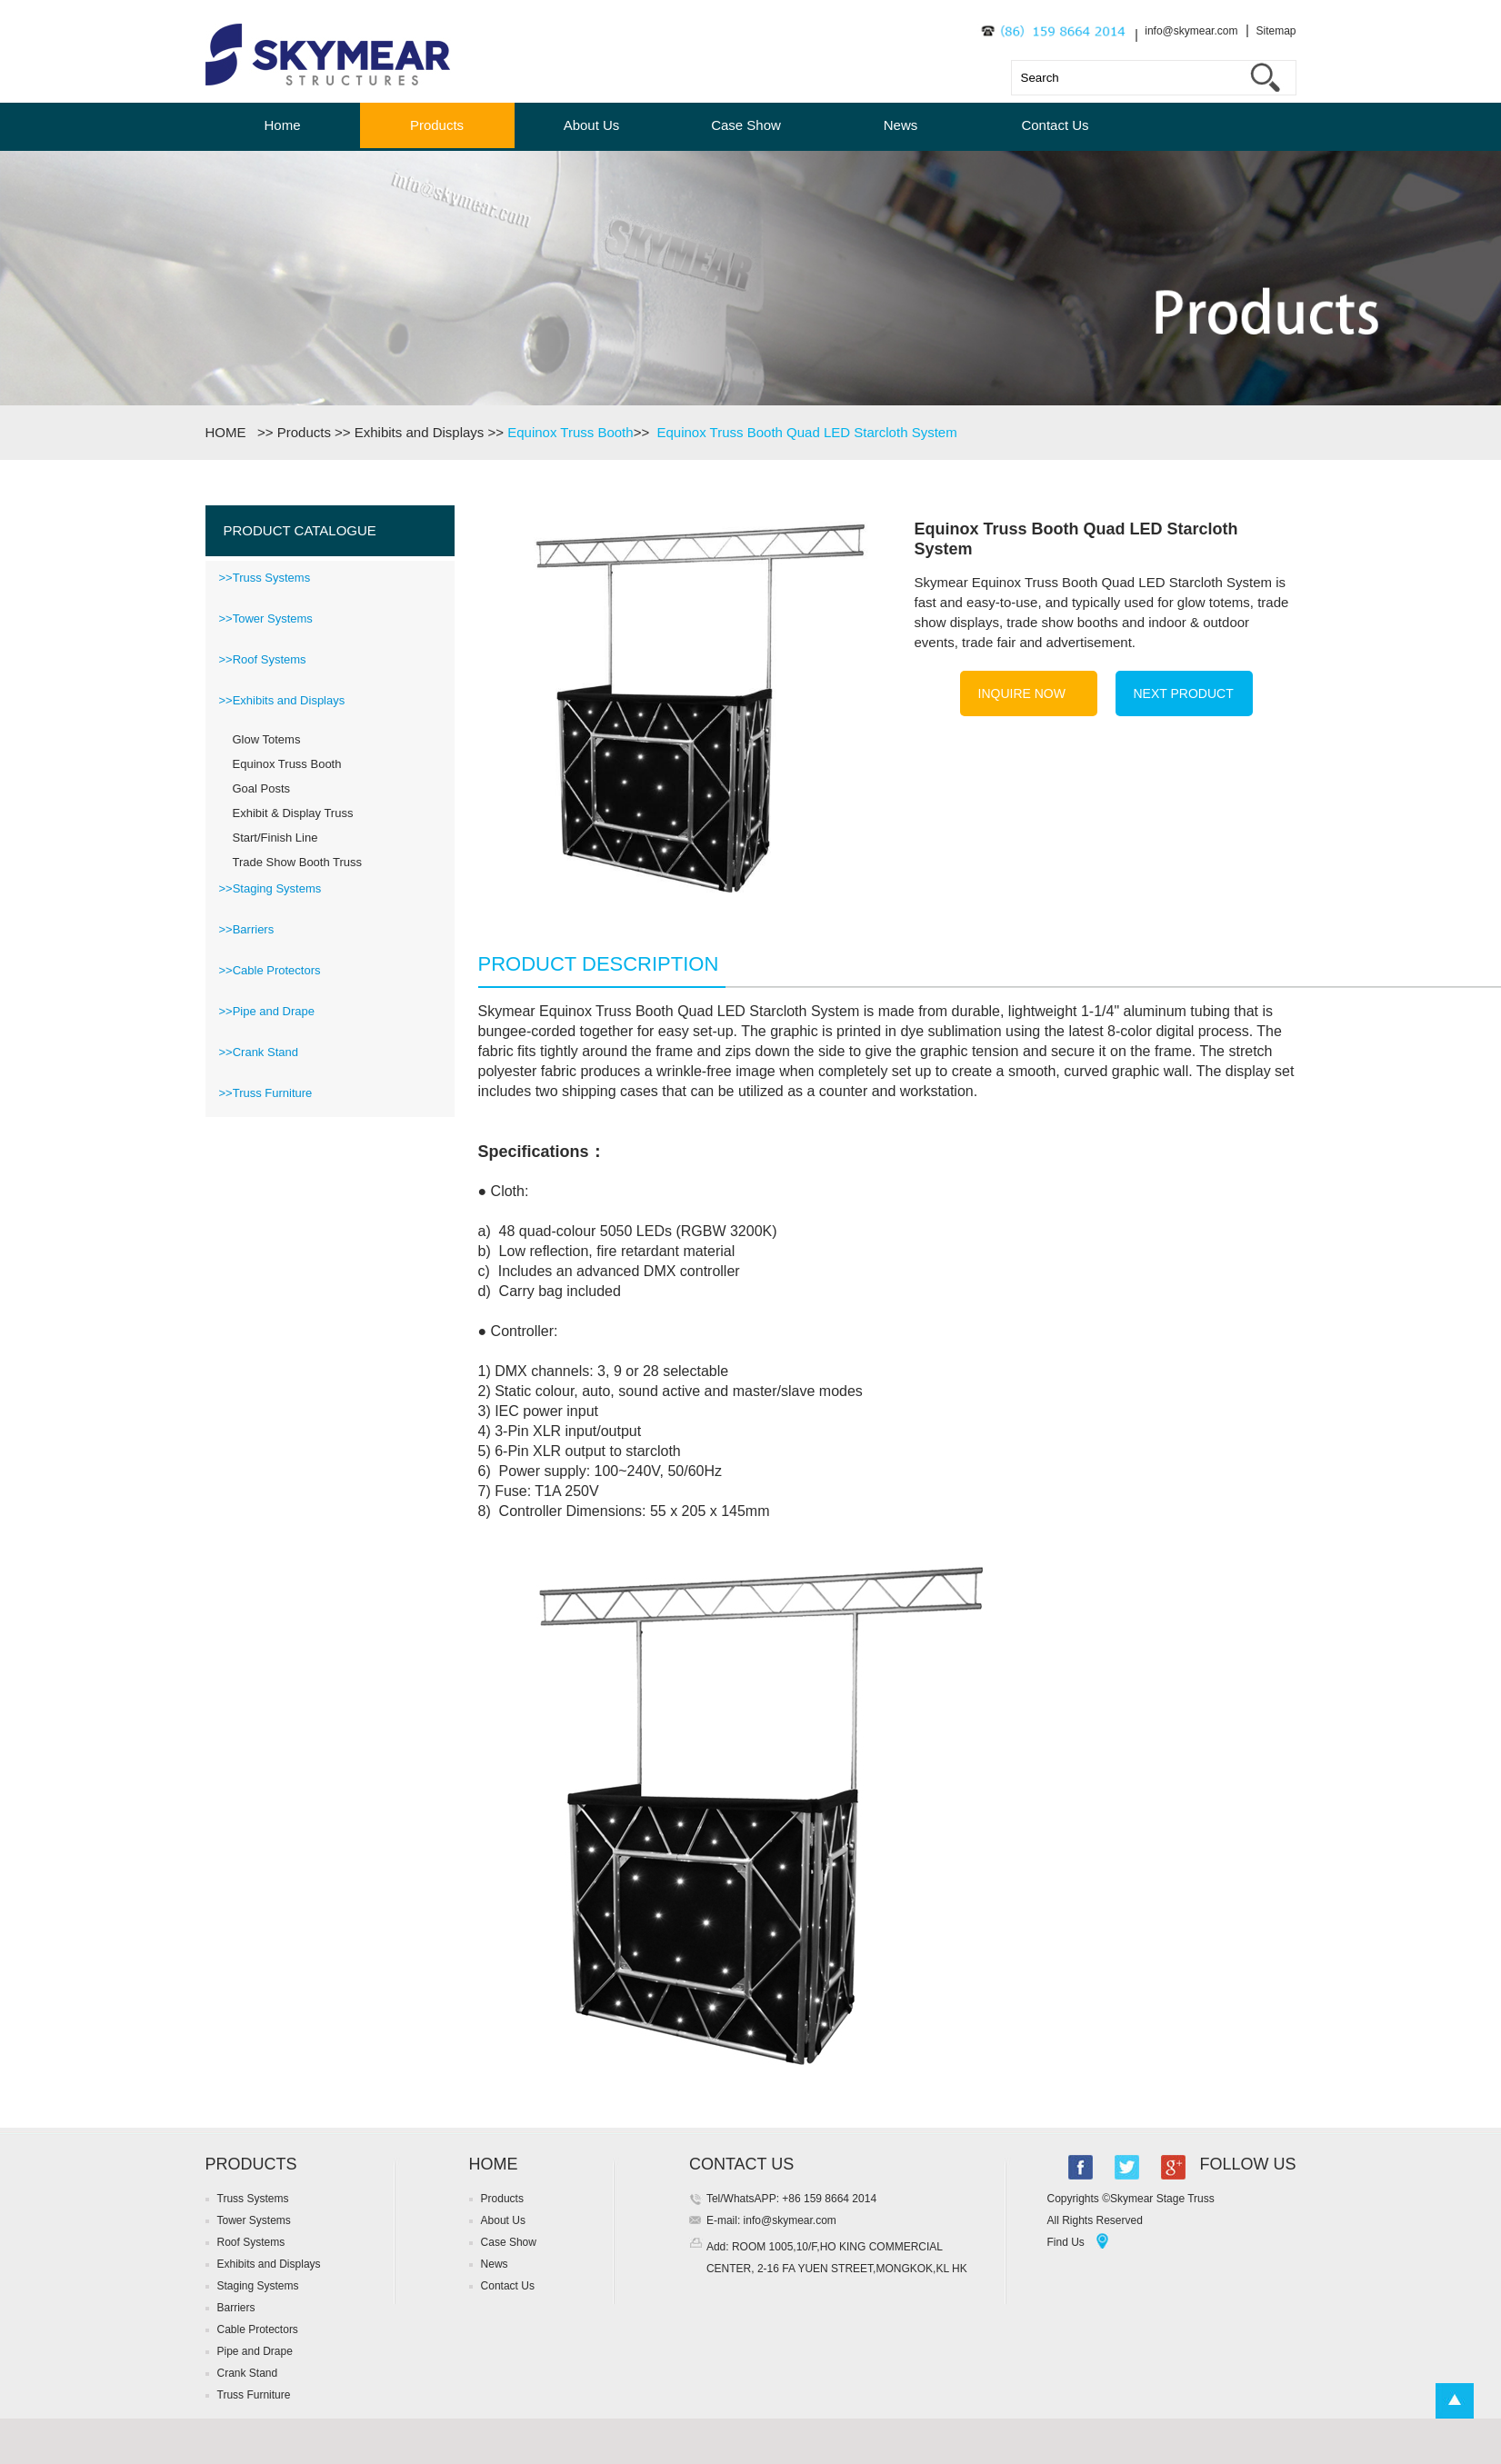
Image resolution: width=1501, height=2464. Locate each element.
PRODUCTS (251, 2164)
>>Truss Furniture (266, 1093)
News (901, 125)
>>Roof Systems (262, 659)
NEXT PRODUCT (1184, 693)
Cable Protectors (257, 2329)
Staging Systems (258, 2285)
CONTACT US (741, 2164)
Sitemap (1276, 31)
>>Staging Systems (270, 888)
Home (282, 125)
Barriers (236, 2307)
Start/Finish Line (275, 837)
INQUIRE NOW (1022, 693)
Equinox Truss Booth (570, 432)
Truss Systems (253, 2198)
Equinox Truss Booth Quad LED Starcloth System (806, 432)
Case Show (746, 125)
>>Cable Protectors (270, 970)
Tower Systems (254, 2220)
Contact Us (1054, 125)
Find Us (1065, 2242)
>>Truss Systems (265, 577)
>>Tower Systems (266, 618)
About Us (592, 125)
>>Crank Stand (258, 1052)
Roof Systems (251, 2242)
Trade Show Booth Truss (298, 862)
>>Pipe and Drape (267, 1011)
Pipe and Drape (255, 2351)
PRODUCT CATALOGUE (300, 530)
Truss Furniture (254, 2395)
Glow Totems (267, 739)
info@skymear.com (1191, 31)
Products (437, 125)
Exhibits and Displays (420, 432)
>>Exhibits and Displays (282, 700)
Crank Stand (247, 2373)
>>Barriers (247, 929)
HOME (229, 432)
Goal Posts (262, 788)
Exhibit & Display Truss (293, 813)
